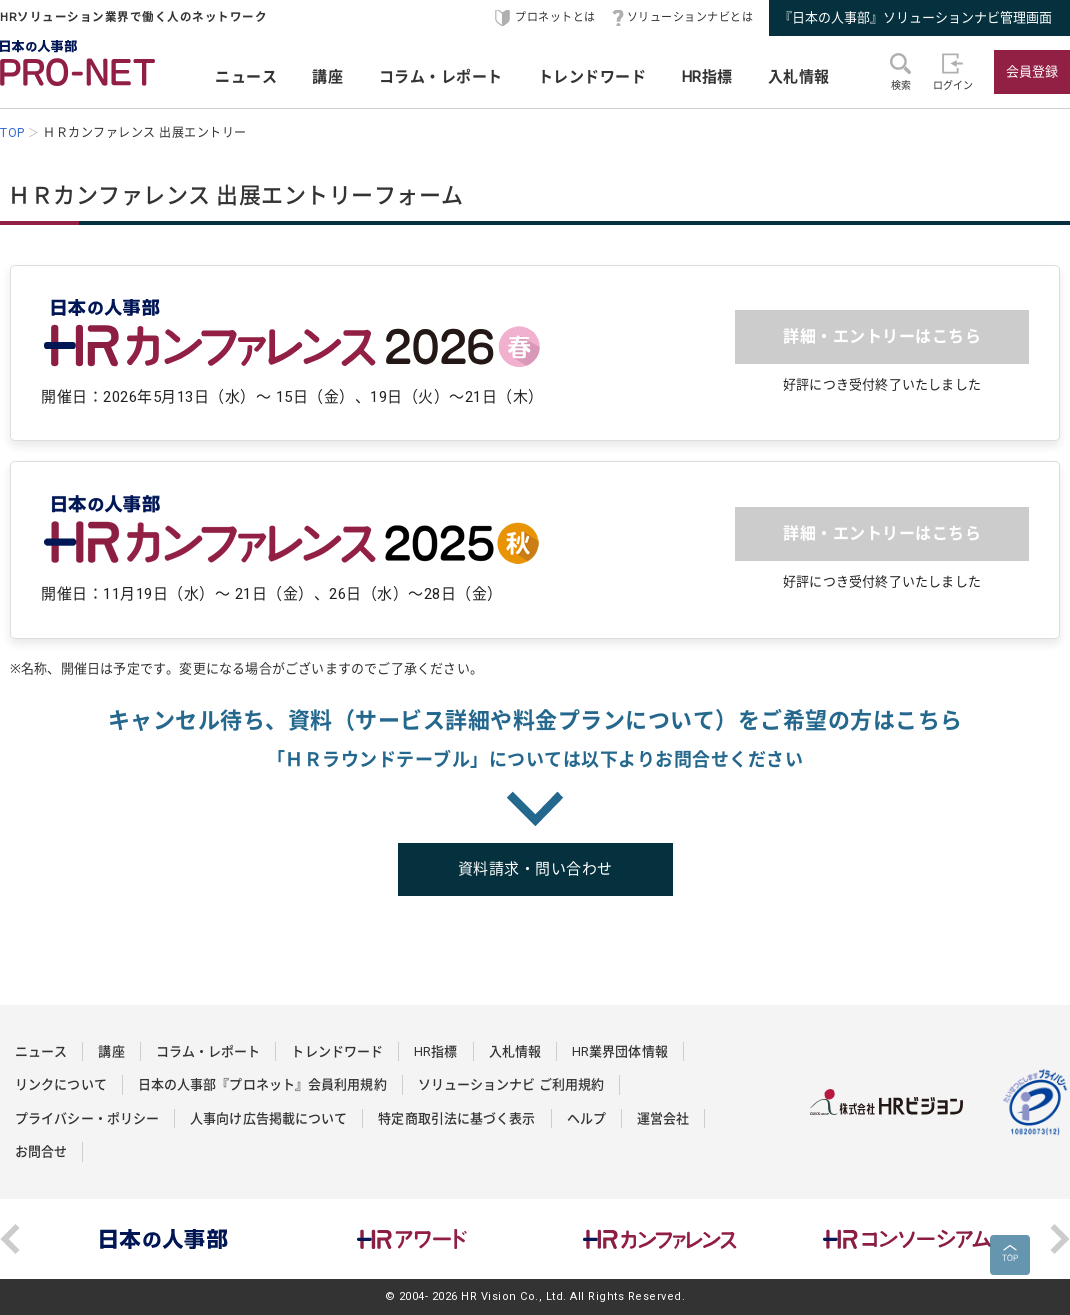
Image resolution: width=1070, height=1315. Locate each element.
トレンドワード (592, 77)
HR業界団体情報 (620, 1051)
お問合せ (41, 1151)
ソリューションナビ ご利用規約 (511, 1084)
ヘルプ (586, 1118)
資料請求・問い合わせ (535, 869)
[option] (164, 1239)
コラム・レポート (441, 77)
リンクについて (61, 1084)
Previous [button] (10, 1239)
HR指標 (707, 77)
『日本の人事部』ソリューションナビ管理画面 (915, 17)
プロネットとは (555, 17)
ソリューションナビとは (690, 17)
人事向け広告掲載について (268, 1118)
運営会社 (663, 1118)
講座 (327, 77)
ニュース (246, 77)
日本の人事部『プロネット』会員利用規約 (262, 1084)
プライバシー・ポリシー (87, 1118)
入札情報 (799, 77)
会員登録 (1032, 71)
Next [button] (1060, 1239)
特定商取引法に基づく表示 (456, 1118)
